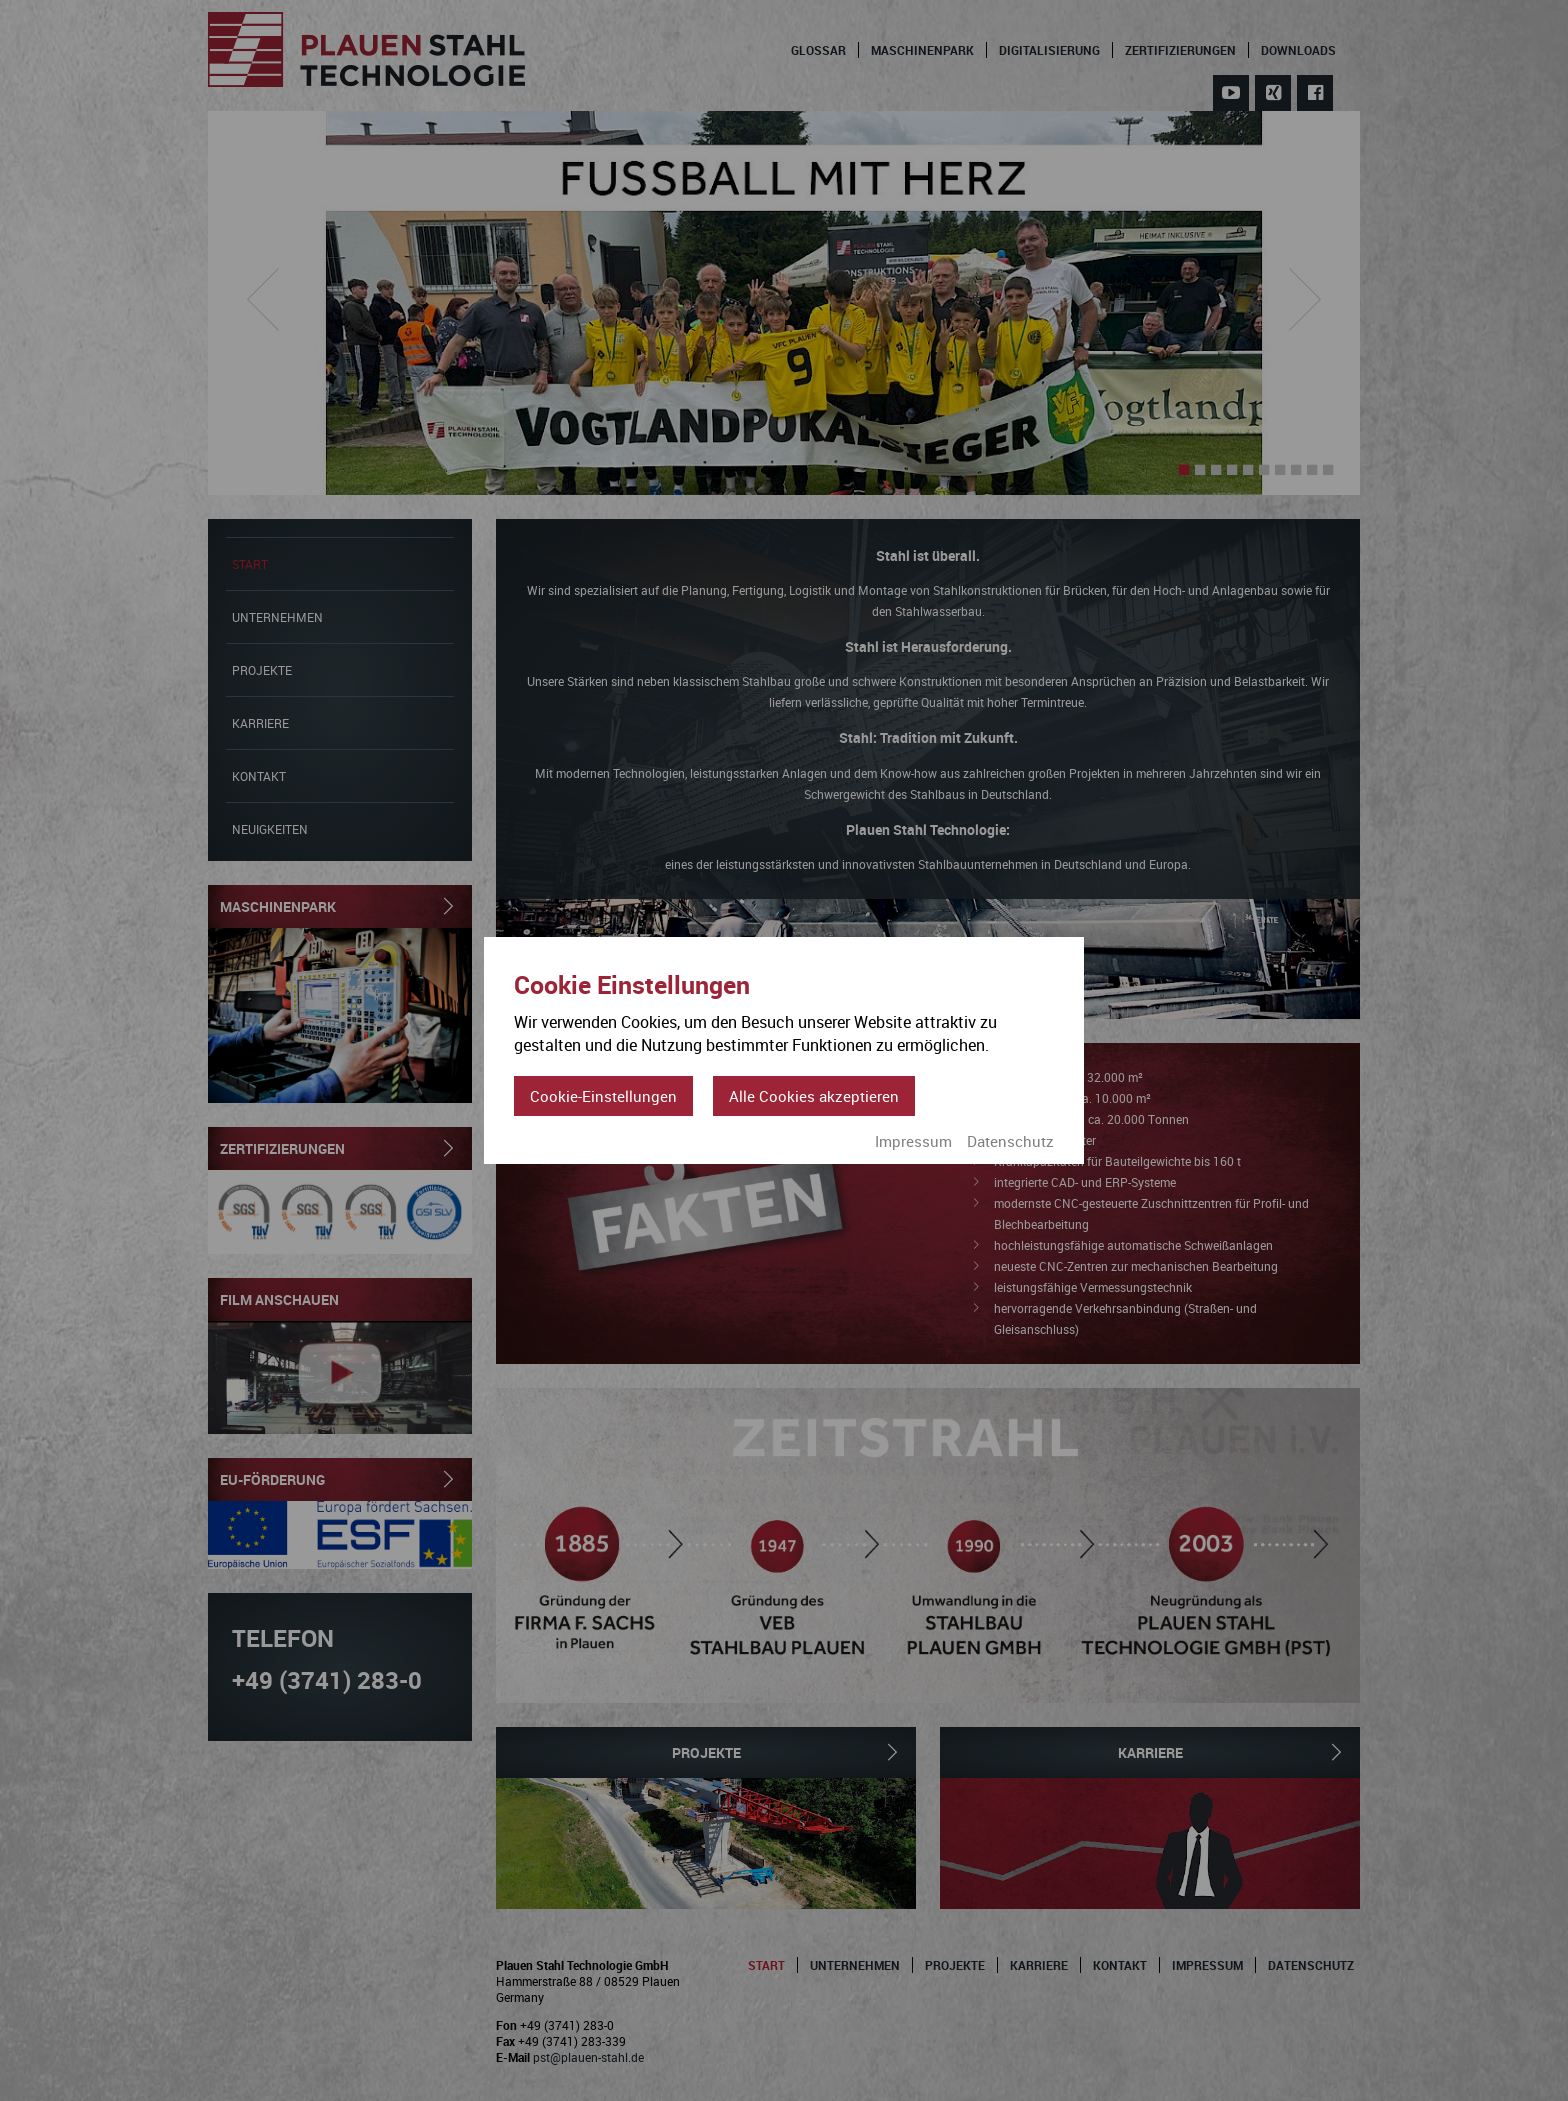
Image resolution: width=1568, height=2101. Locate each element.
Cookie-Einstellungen (603, 1096)
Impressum (913, 1141)
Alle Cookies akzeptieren (814, 1096)
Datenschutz (1010, 1141)
